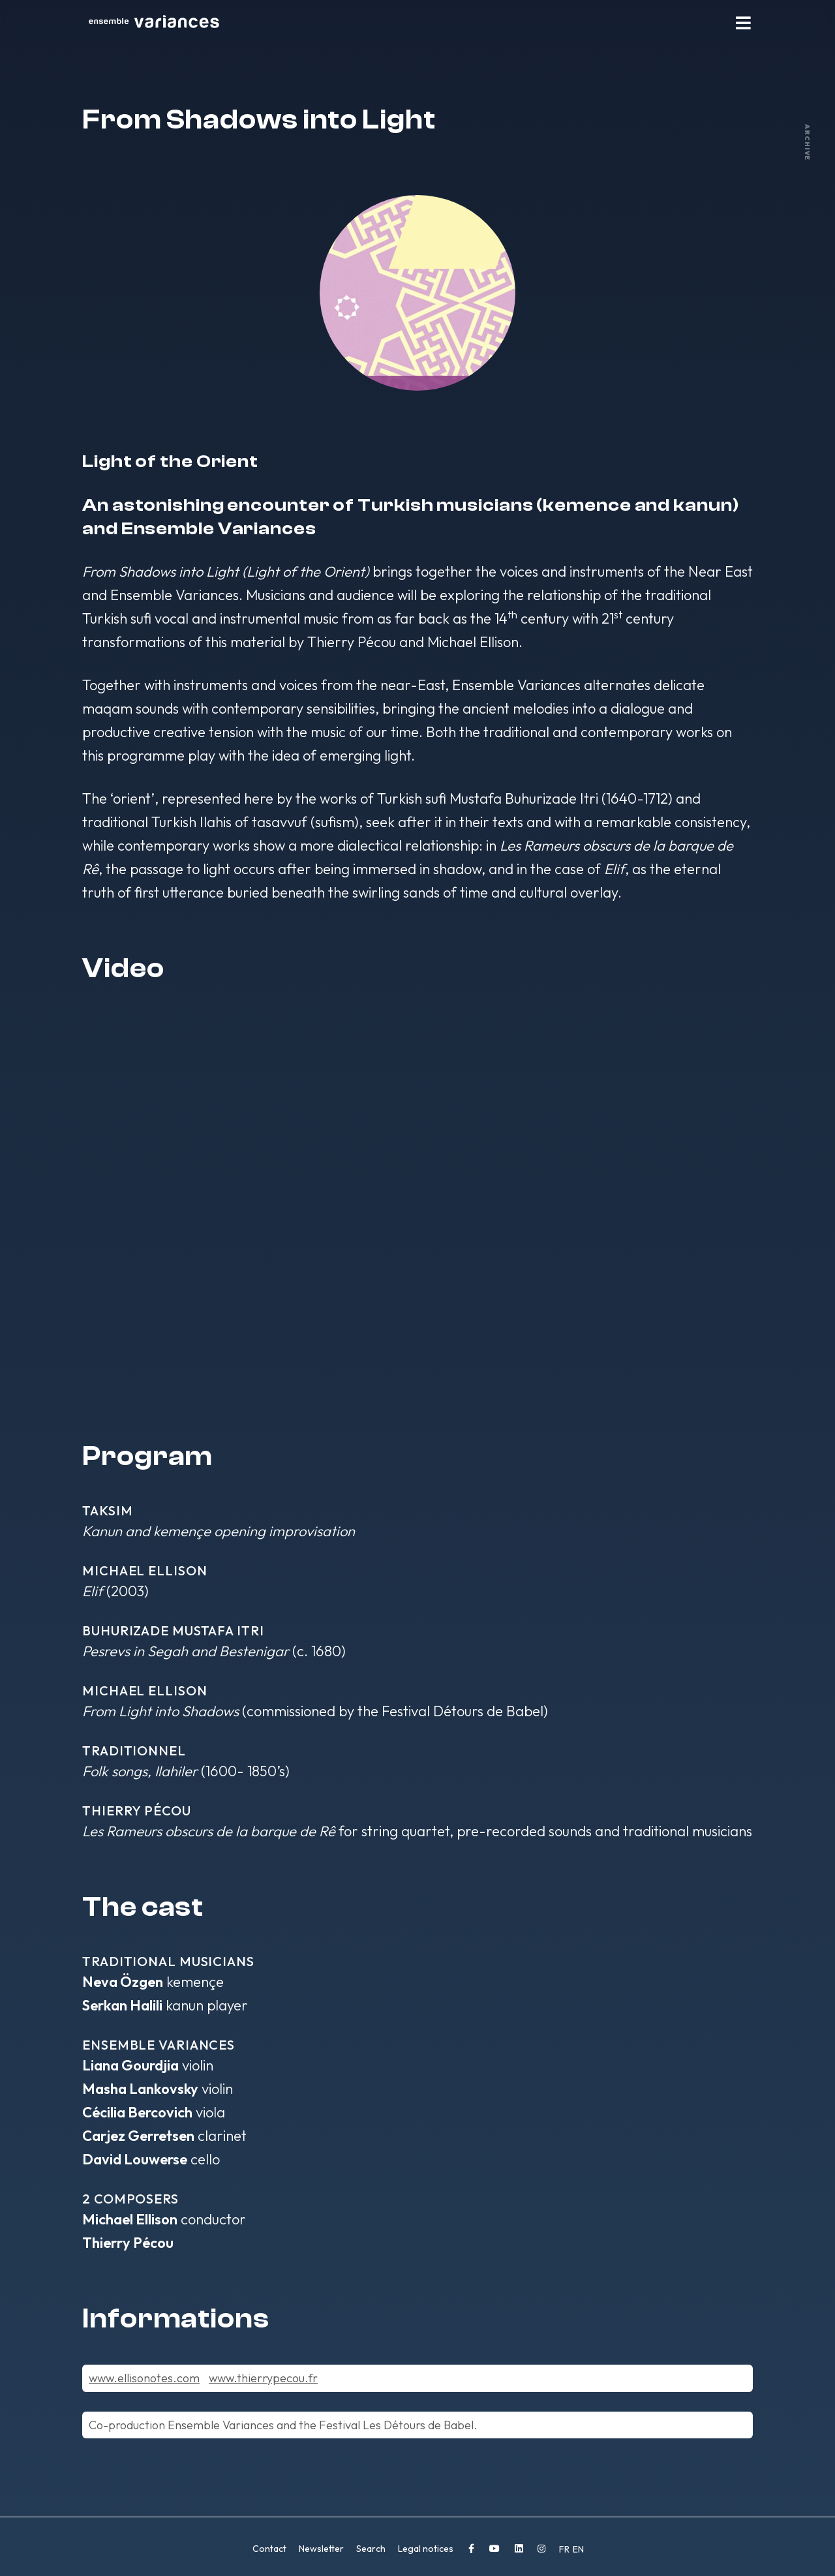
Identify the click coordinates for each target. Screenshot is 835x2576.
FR (565, 2549)
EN (578, 2549)
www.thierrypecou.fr (263, 2378)
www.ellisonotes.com (144, 2378)
